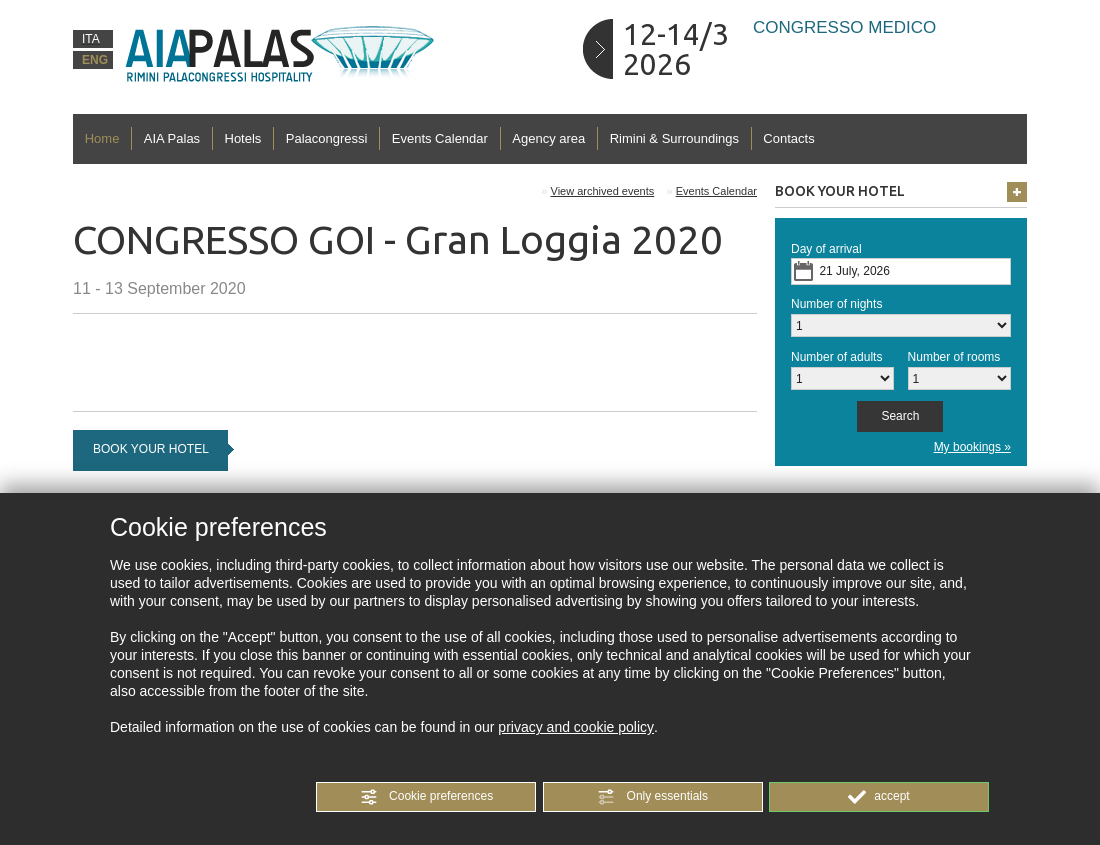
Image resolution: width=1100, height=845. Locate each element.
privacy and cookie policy (576, 727)
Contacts (788, 138)
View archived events (603, 191)
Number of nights (836, 304)
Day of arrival (826, 249)
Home (102, 138)
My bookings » (972, 447)
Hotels (243, 138)
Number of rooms (954, 357)
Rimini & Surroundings (674, 138)
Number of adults (836, 357)
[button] (426, 797)
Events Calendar (440, 138)
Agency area (548, 138)
